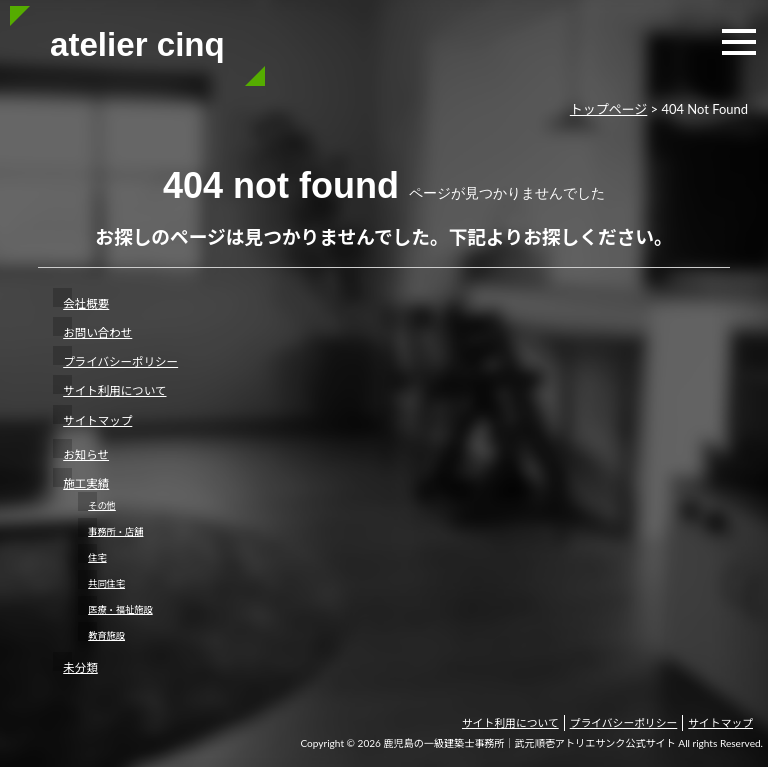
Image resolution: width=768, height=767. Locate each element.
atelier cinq (137, 44)
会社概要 (86, 303)
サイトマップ (97, 420)
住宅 (97, 557)
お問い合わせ (97, 332)
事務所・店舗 (115, 531)
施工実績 (86, 483)
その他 (102, 505)
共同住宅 (106, 583)
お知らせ (86, 454)
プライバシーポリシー (120, 361)
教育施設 (106, 635)
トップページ (608, 109)
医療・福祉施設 (120, 609)
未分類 (80, 667)
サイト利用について (114, 390)
